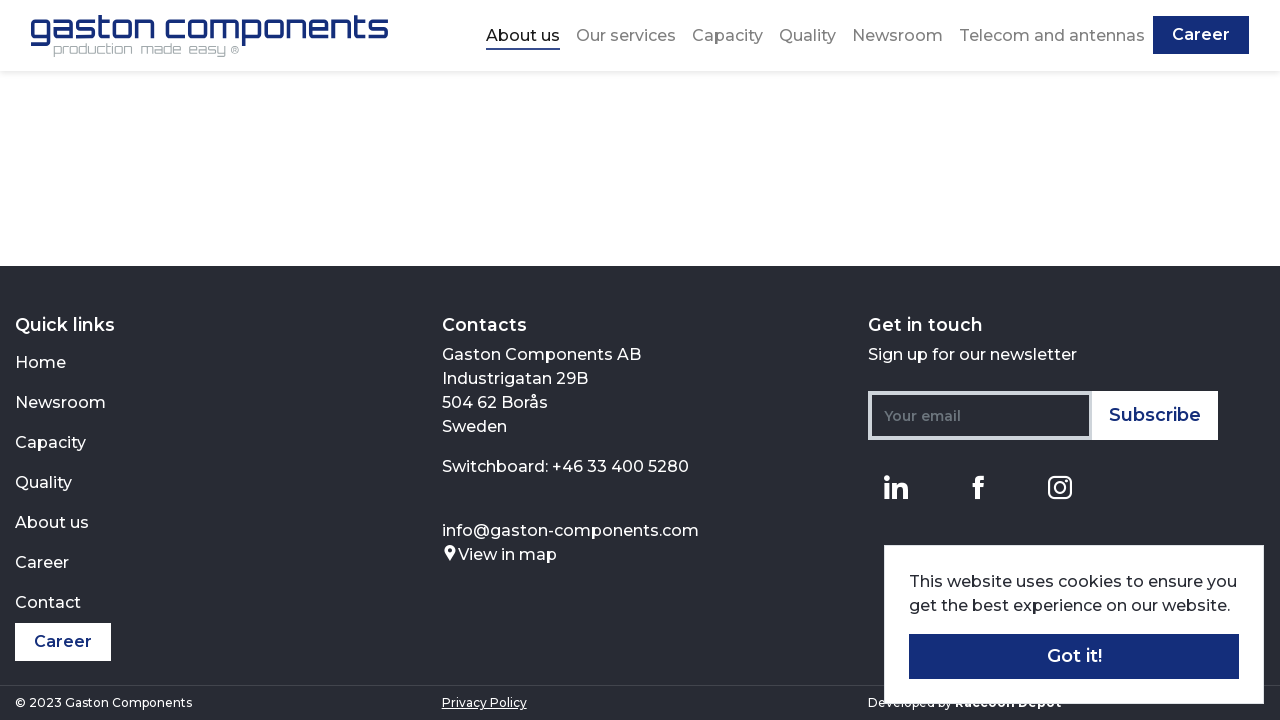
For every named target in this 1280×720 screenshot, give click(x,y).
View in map (499, 554)
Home (40, 362)
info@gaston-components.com (570, 530)
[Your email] (980, 415)
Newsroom (897, 35)
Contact (48, 602)
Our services (626, 35)
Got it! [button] (1074, 656)
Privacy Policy (484, 702)
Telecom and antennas (1052, 35)
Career (1201, 34)
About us (523, 35)
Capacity (727, 35)
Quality (807, 35)
